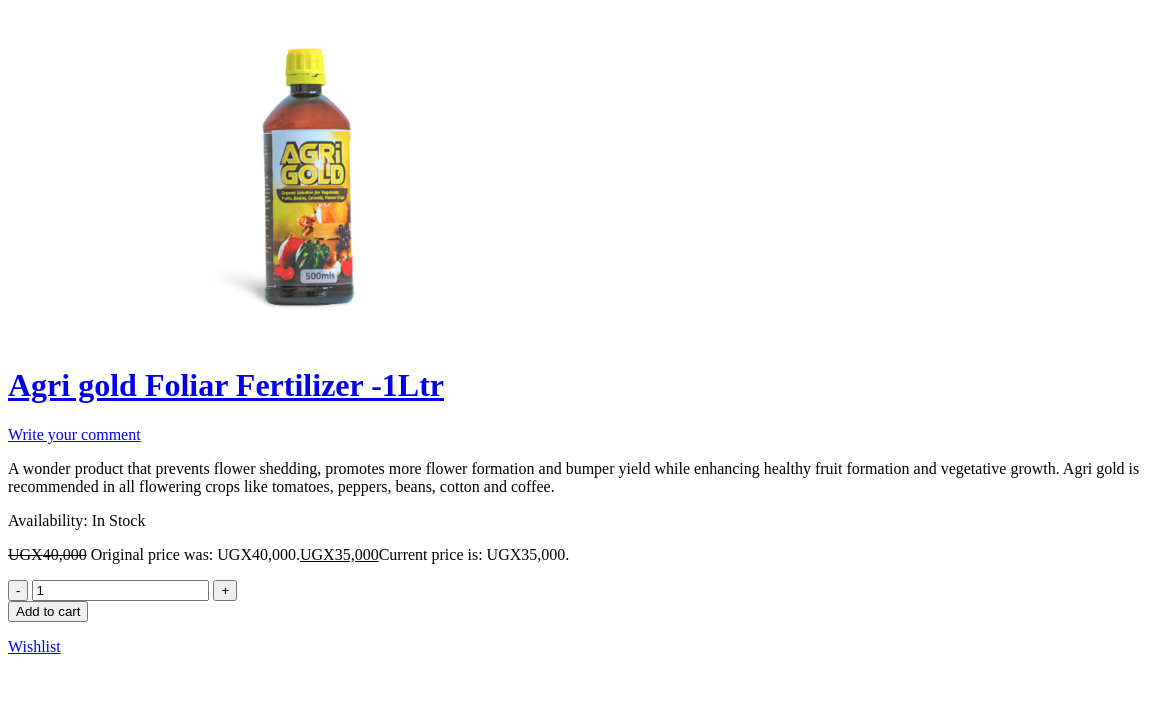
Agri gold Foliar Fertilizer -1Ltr (226, 385)
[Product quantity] (120, 590)
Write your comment (74, 434)
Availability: (48, 520)
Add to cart (48, 611)
